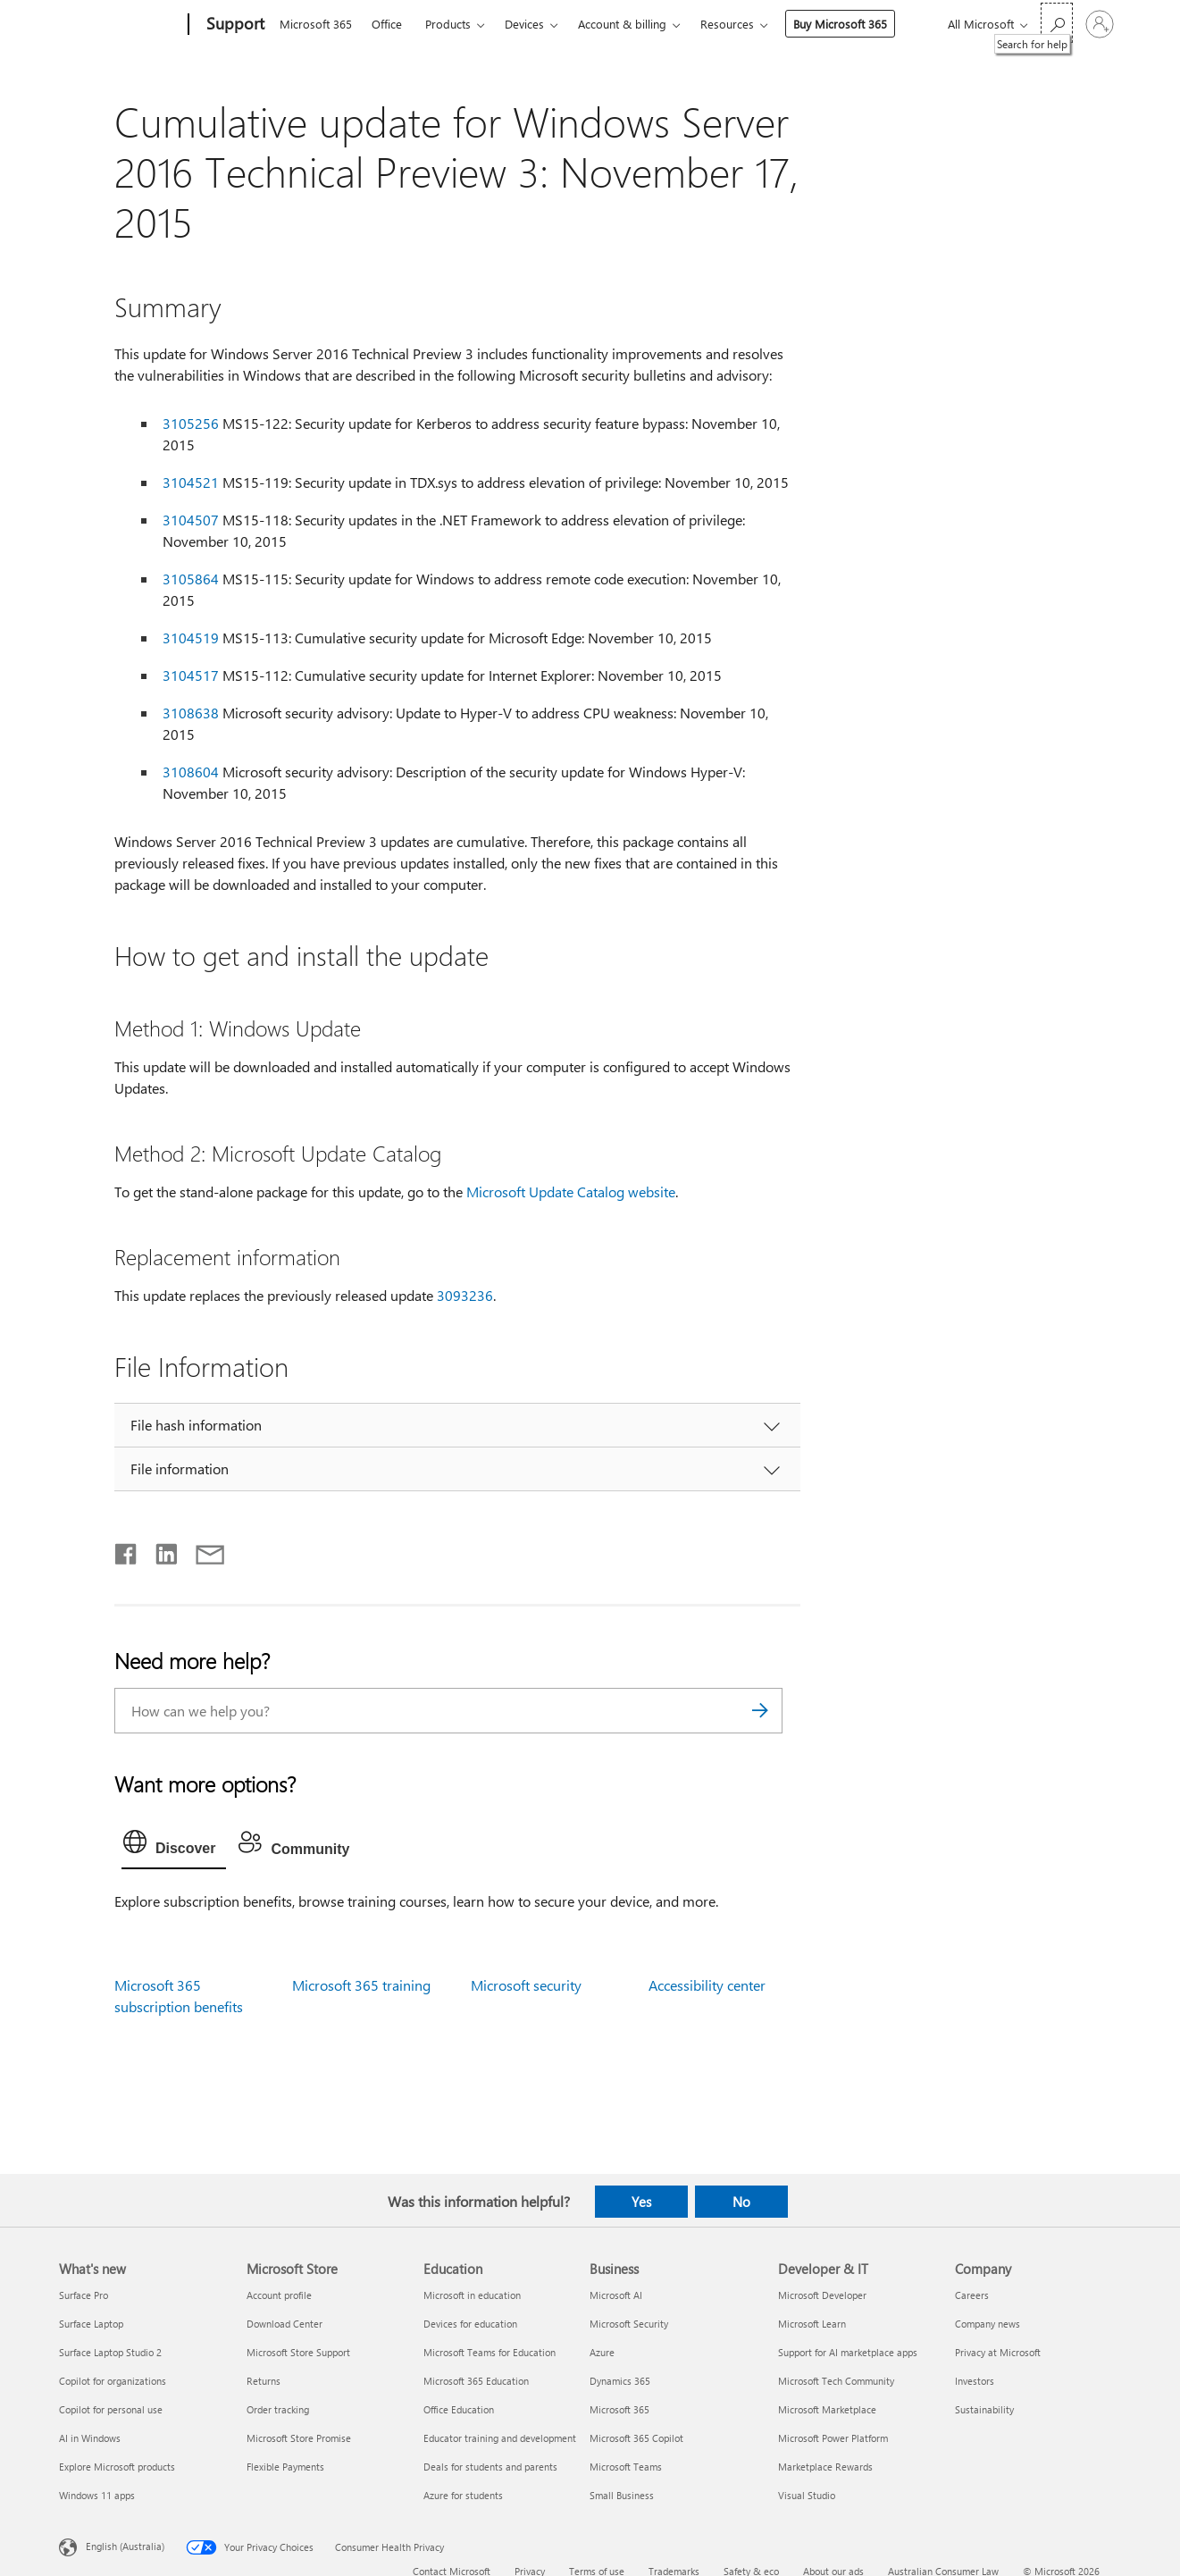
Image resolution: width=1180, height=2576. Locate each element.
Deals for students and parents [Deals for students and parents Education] (490, 2466)
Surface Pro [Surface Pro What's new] (83, 2295)
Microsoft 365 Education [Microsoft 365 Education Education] (476, 2380)
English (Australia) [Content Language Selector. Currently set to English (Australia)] (125, 2545)
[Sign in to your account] (1099, 24)
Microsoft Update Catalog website (570, 1191)
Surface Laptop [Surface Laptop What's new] (91, 2323)
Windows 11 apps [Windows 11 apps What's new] (97, 2495)
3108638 (191, 712)
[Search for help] (1057, 23)
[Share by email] (202, 1550)
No (741, 2202)
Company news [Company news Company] (987, 2323)
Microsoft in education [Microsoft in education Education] (472, 2295)
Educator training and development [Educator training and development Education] (499, 2438)
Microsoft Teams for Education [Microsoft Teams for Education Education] (489, 2352)
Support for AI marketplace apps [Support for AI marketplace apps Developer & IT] (847, 2352)
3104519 (191, 637)
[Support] (233, 25)
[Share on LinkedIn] (159, 1550)
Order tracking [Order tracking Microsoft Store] (278, 2409)
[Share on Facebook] (126, 1550)
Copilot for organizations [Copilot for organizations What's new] (112, 2380)
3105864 (191, 578)
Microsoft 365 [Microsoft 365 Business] (619, 2409)
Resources (727, 23)
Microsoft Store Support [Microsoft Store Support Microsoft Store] (298, 2352)
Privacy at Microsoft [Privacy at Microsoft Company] (998, 2352)
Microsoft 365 (316, 23)
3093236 (465, 1295)
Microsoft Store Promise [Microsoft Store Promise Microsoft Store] (299, 2438)
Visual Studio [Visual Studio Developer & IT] (806, 2495)
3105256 (191, 423)
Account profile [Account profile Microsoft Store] (279, 2295)
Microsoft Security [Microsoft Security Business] (629, 2323)
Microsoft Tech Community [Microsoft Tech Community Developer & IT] (836, 2380)
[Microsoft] (120, 25)
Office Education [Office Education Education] (458, 2409)
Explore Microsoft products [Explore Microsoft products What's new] (117, 2466)
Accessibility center (707, 1985)
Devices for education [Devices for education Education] (470, 2323)
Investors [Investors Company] (974, 2380)
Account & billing (622, 23)
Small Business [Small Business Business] (622, 2495)
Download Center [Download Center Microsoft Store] (284, 2323)
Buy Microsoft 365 (840, 23)
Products (448, 23)
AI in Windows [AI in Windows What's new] (90, 2438)
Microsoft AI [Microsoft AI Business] (616, 2295)
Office (387, 23)
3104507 (191, 519)
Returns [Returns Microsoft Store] (263, 2380)
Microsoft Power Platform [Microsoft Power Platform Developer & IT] (833, 2438)
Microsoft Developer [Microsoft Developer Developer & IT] (822, 2295)
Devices (524, 23)
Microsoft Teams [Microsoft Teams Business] (626, 2466)
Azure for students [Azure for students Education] (463, 2495)
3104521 (191, 482)
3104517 (191, 675)
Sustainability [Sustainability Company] (984, 2409)
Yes (641, 2202)
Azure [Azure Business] (602, 2352)
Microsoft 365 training (361, 1985)
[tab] (174, 1846)
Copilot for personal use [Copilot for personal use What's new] (111, 2409)
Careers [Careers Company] (972, 2295)
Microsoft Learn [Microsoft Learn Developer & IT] (812, 2323)
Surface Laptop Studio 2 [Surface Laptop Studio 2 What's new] (110, 2352)
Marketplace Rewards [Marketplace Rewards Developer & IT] (825, 2466)
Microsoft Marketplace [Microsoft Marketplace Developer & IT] (827, 2409)
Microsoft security (526, 1985)
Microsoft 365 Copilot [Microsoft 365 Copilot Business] (636, 2438)
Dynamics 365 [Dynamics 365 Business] (620, 2380)
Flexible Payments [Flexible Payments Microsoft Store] (285, 2466)
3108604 (191, 771)
